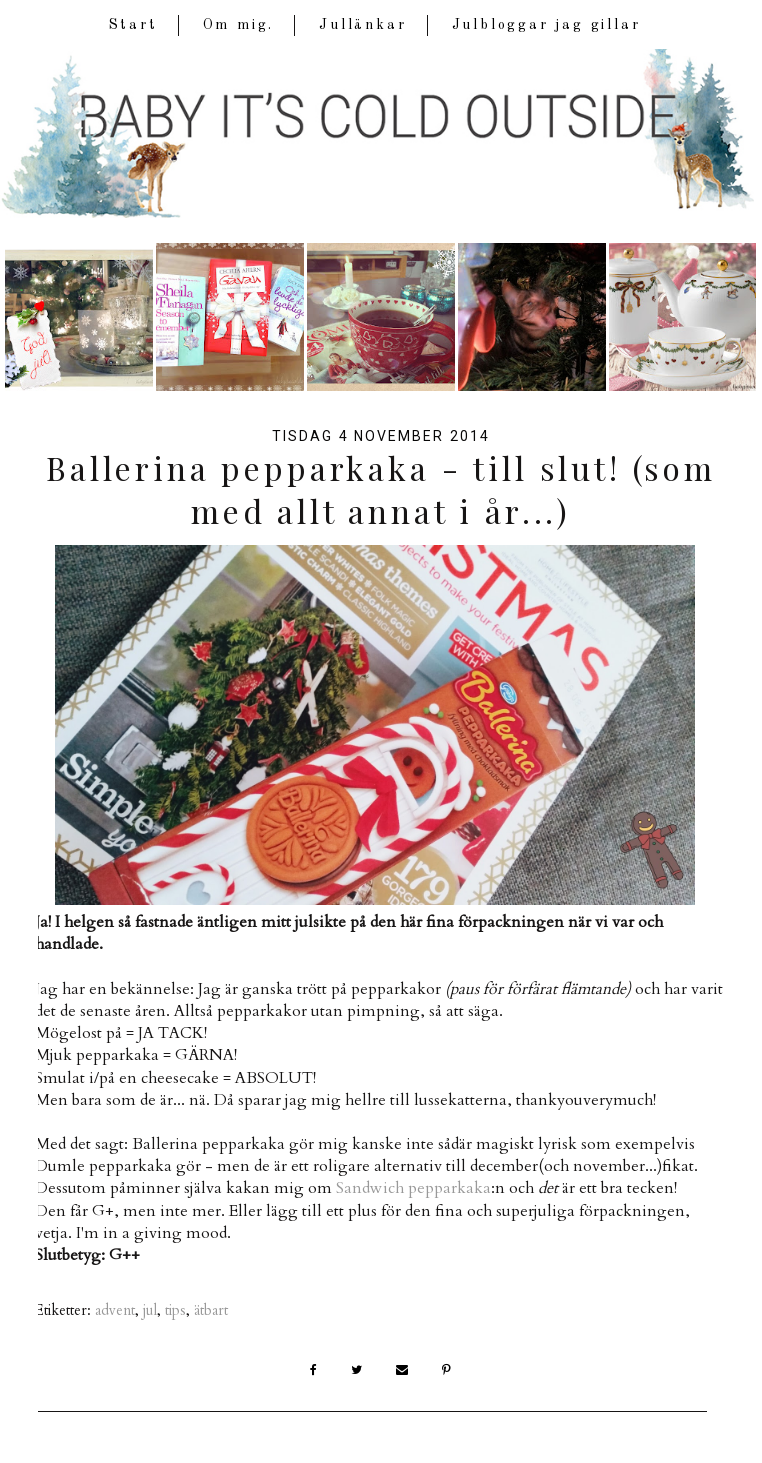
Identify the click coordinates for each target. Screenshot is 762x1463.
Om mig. (239, 25)
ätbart (211, 1310)
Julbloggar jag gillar (546, 25)
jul (150, 1310)
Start (133, 25)
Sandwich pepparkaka (413, 1188)
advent (115, 1310)
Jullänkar (362, 25)
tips (175, 1310)
